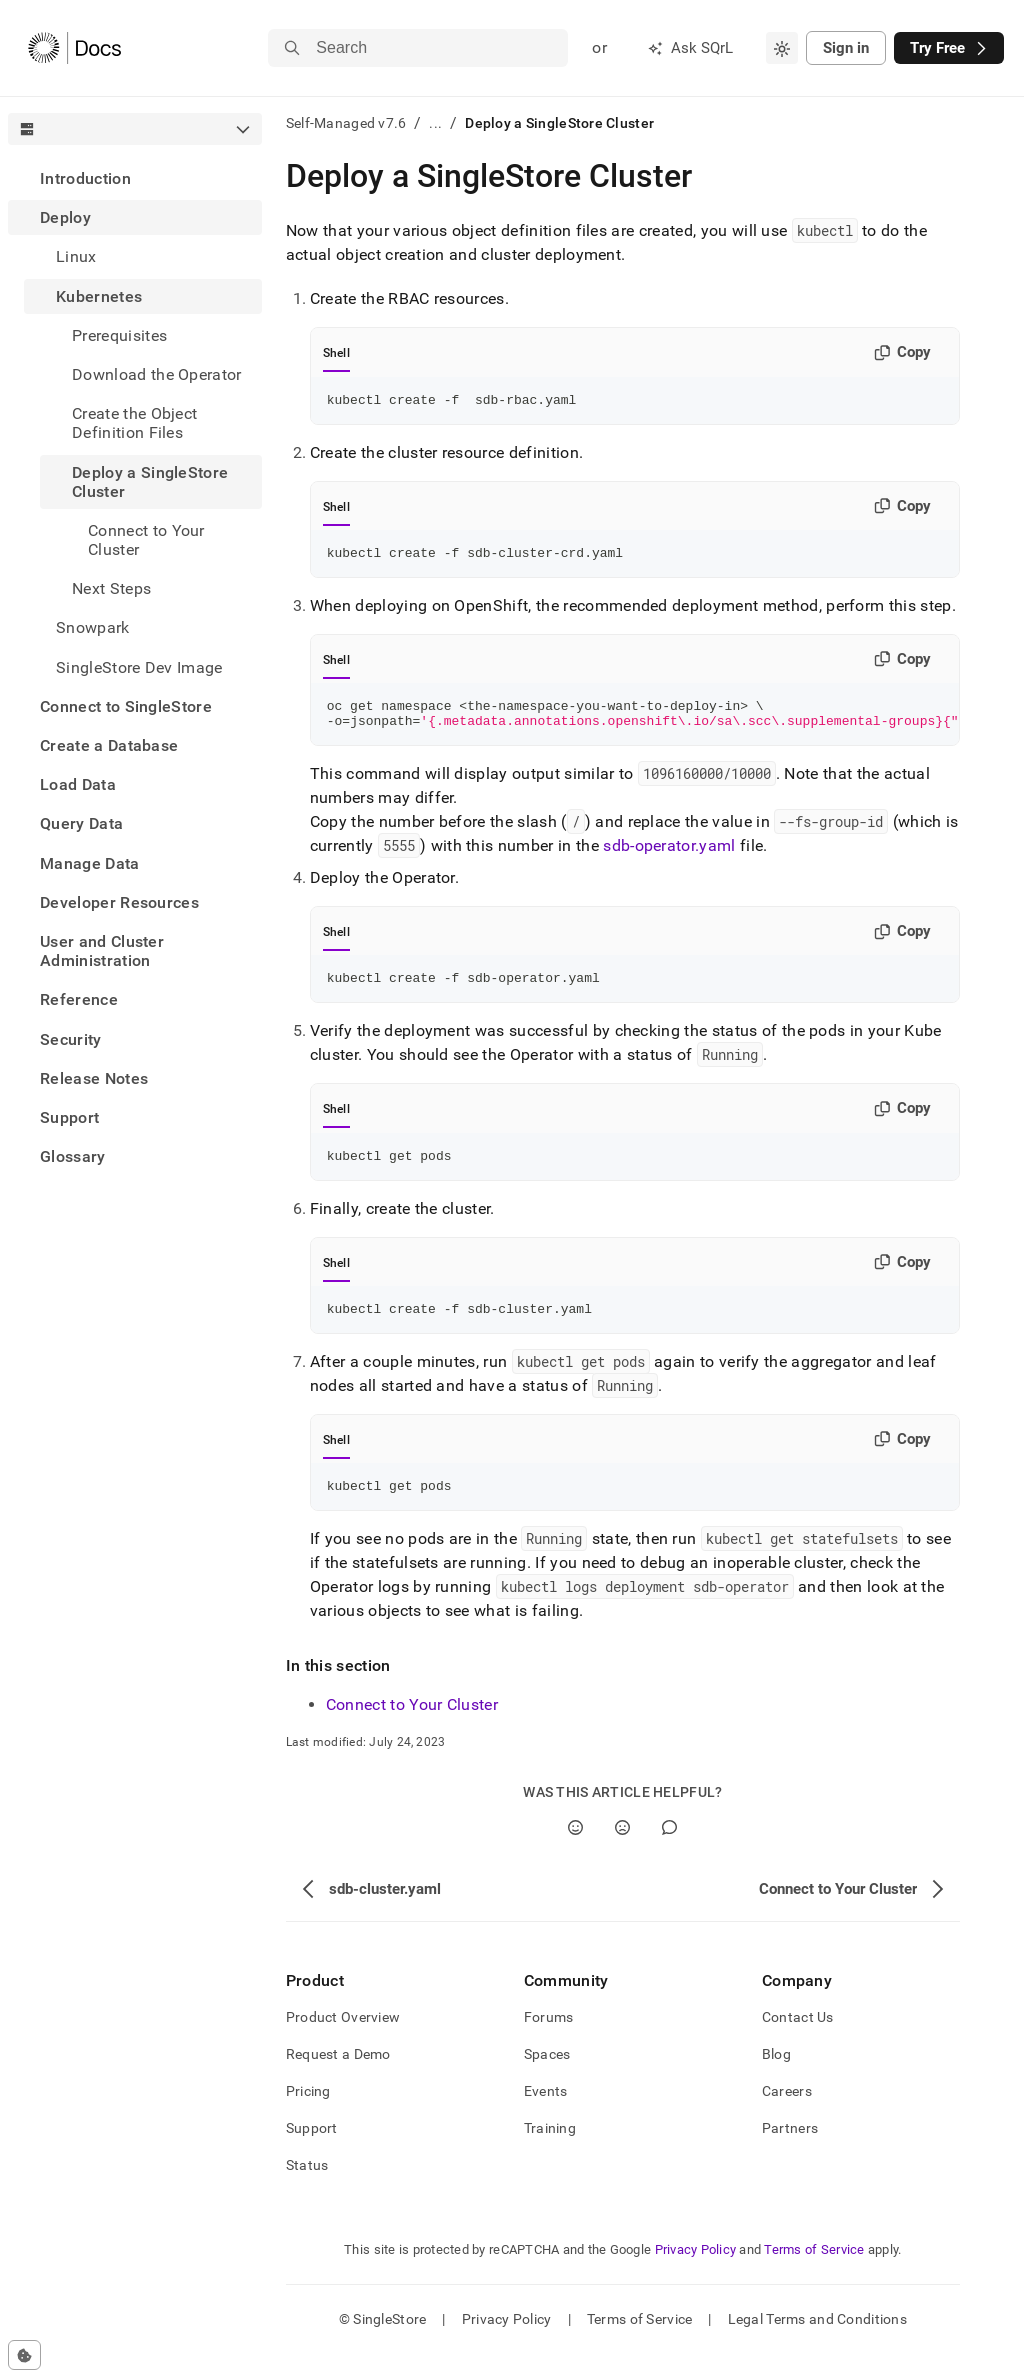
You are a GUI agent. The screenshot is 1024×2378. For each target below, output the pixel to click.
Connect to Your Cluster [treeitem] (146, 540)
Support (69, 1117)
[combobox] (782, 48)
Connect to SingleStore (126, 706)
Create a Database (109, 745)
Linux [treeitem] (76, 256)
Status (307, 2189)
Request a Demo (338, 2078)
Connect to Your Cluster (412, 1728)
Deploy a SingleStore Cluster (150, 482)
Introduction (85, 178)
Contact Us (798, 2041)
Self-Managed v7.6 (346, 123)
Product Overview (343, 2041)
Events (546, 2115)
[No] (622, 1851)
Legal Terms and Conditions (817, 2343)
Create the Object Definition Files (134, 423)
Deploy (65, 217)
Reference (79, 999)
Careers (787, 2115)
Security (71, 1039)
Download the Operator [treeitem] (157, 374)
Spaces (547, 2078)
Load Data (78, 784)
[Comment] (669, 1851)
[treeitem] (135, 178)
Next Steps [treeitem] (111, 588)
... (435, 123)
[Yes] (575, 1851)
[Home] (74, 48)
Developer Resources (119, 902)
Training (550, 2152)
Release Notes (94, 1078)
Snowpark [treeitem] (93, 627)
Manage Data (90, 863)
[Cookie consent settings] (24, 2355)
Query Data (81, 823)
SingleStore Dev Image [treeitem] (139, 667)
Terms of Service (814, 2273)
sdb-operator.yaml (669, 857)
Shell (336, 353)
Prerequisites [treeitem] (119, 335)
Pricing (308, 2115)
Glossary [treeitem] (73, 1156)
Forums (549, 2041)
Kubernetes (99, 296)
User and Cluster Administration (102, 951)
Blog (776, 2078)
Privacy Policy (696, 2273)
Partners (790, 2152)
